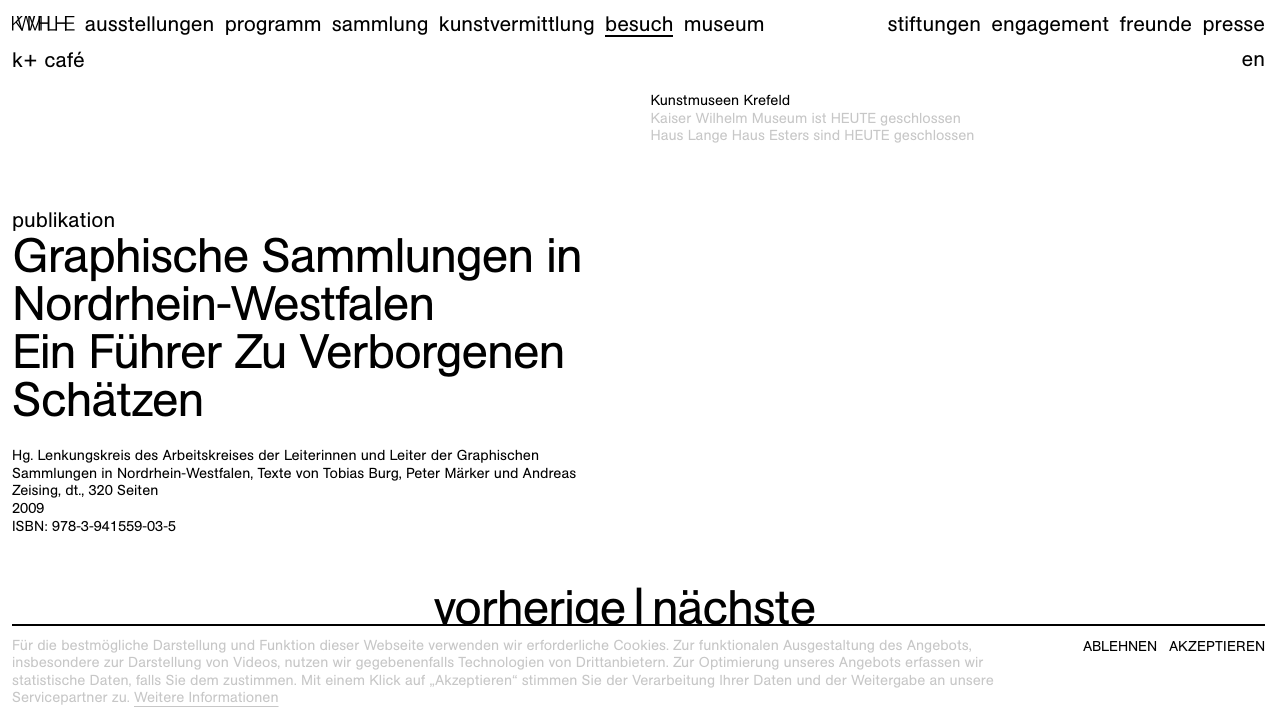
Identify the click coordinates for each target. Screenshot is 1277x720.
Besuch (639, 23)
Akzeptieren (1217, 646)
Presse (1233, 23)
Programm (273, 23)
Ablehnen (1120, 646)
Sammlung (380, 23)
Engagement (1050, 23)
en (1253, 58)
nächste (734, 607)
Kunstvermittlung (517, 23)
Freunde (1156, 23)
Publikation (63, 219)
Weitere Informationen (206, 698)
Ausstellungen (149, 23)
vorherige (529, 607)
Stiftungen (934, 23)
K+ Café (48, 59)
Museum (724, 23)
